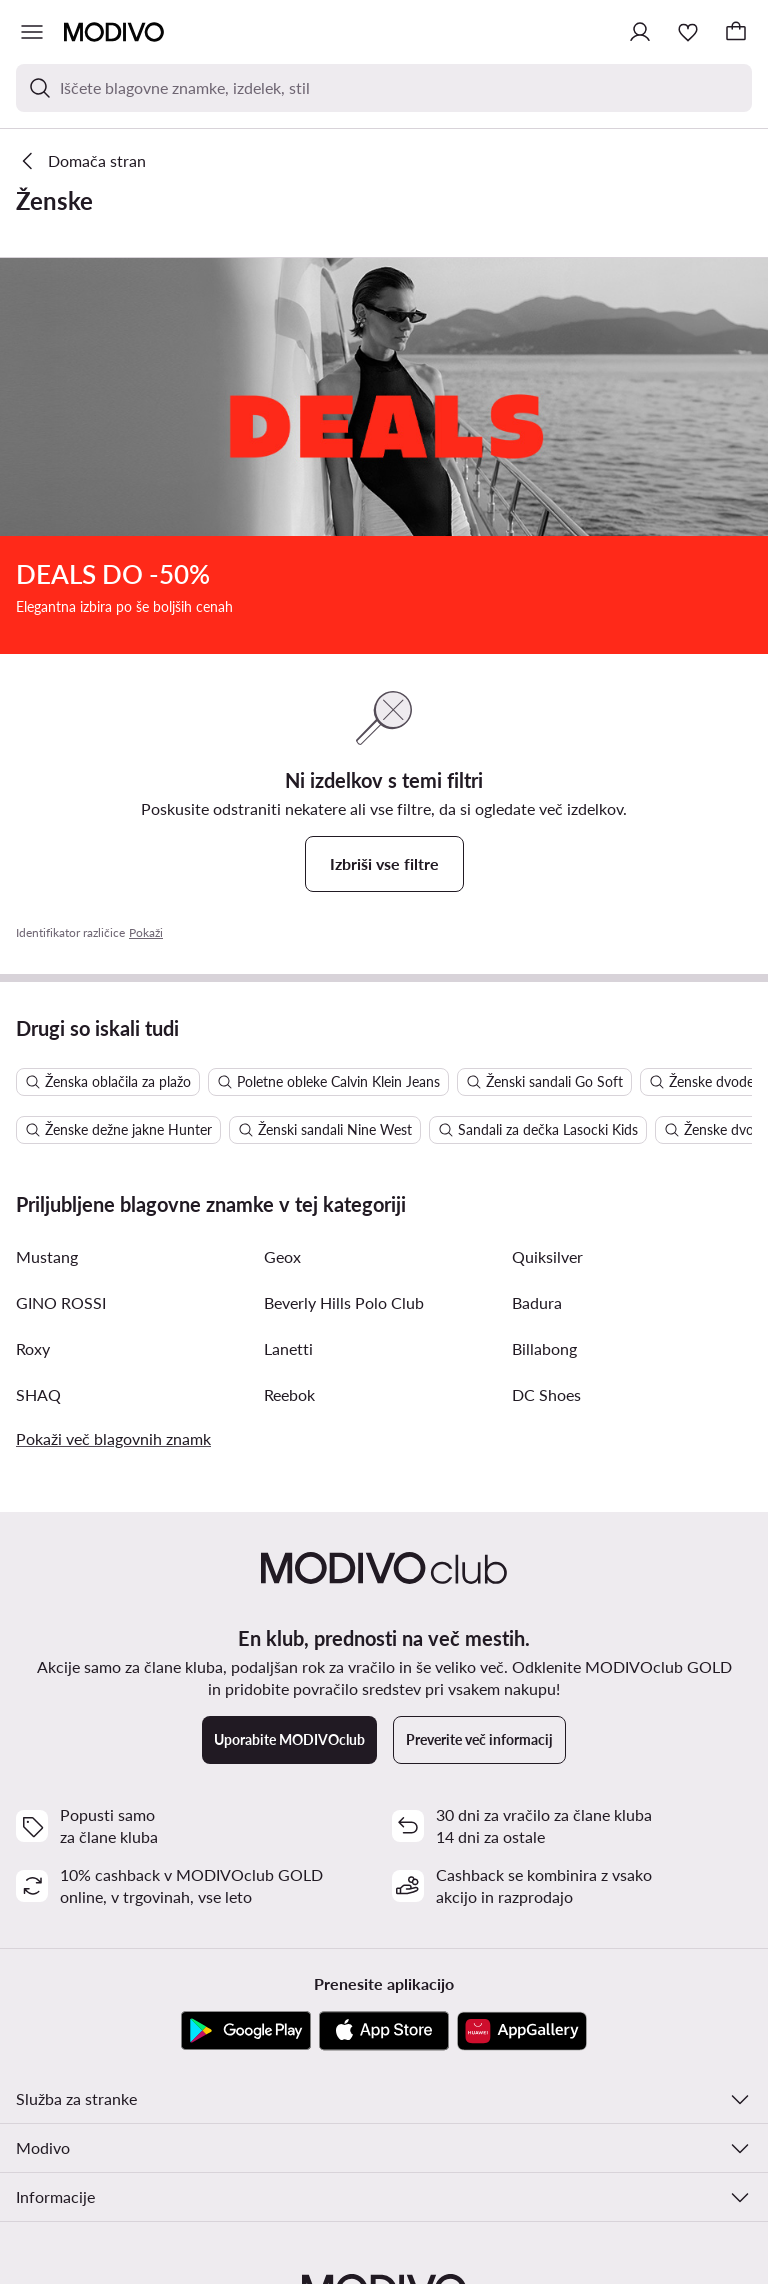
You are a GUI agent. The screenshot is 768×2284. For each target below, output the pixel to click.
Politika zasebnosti (483, 2249)
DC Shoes (546, 1116)
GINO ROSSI (61, 1024)
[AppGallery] (522, 1753)
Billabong (544, 1070)
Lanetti (288, 1070)
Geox (282, 978)
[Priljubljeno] (688, 32)
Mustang (47, 978)
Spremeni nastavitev (347, 2249)
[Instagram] (320, 2068)
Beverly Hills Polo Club (344, 1024)
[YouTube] (384, 2068)
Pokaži (146, 654)
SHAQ (38, 1116)
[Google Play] (246, 1753)
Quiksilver (547, 978)
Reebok (289, 1116)
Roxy (33, 1070)
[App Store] (384, 1753)
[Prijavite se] (640, 32)
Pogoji (248, 2249)
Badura (537, 1024)
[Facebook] (448, 2068)
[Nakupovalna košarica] (736, 32)
